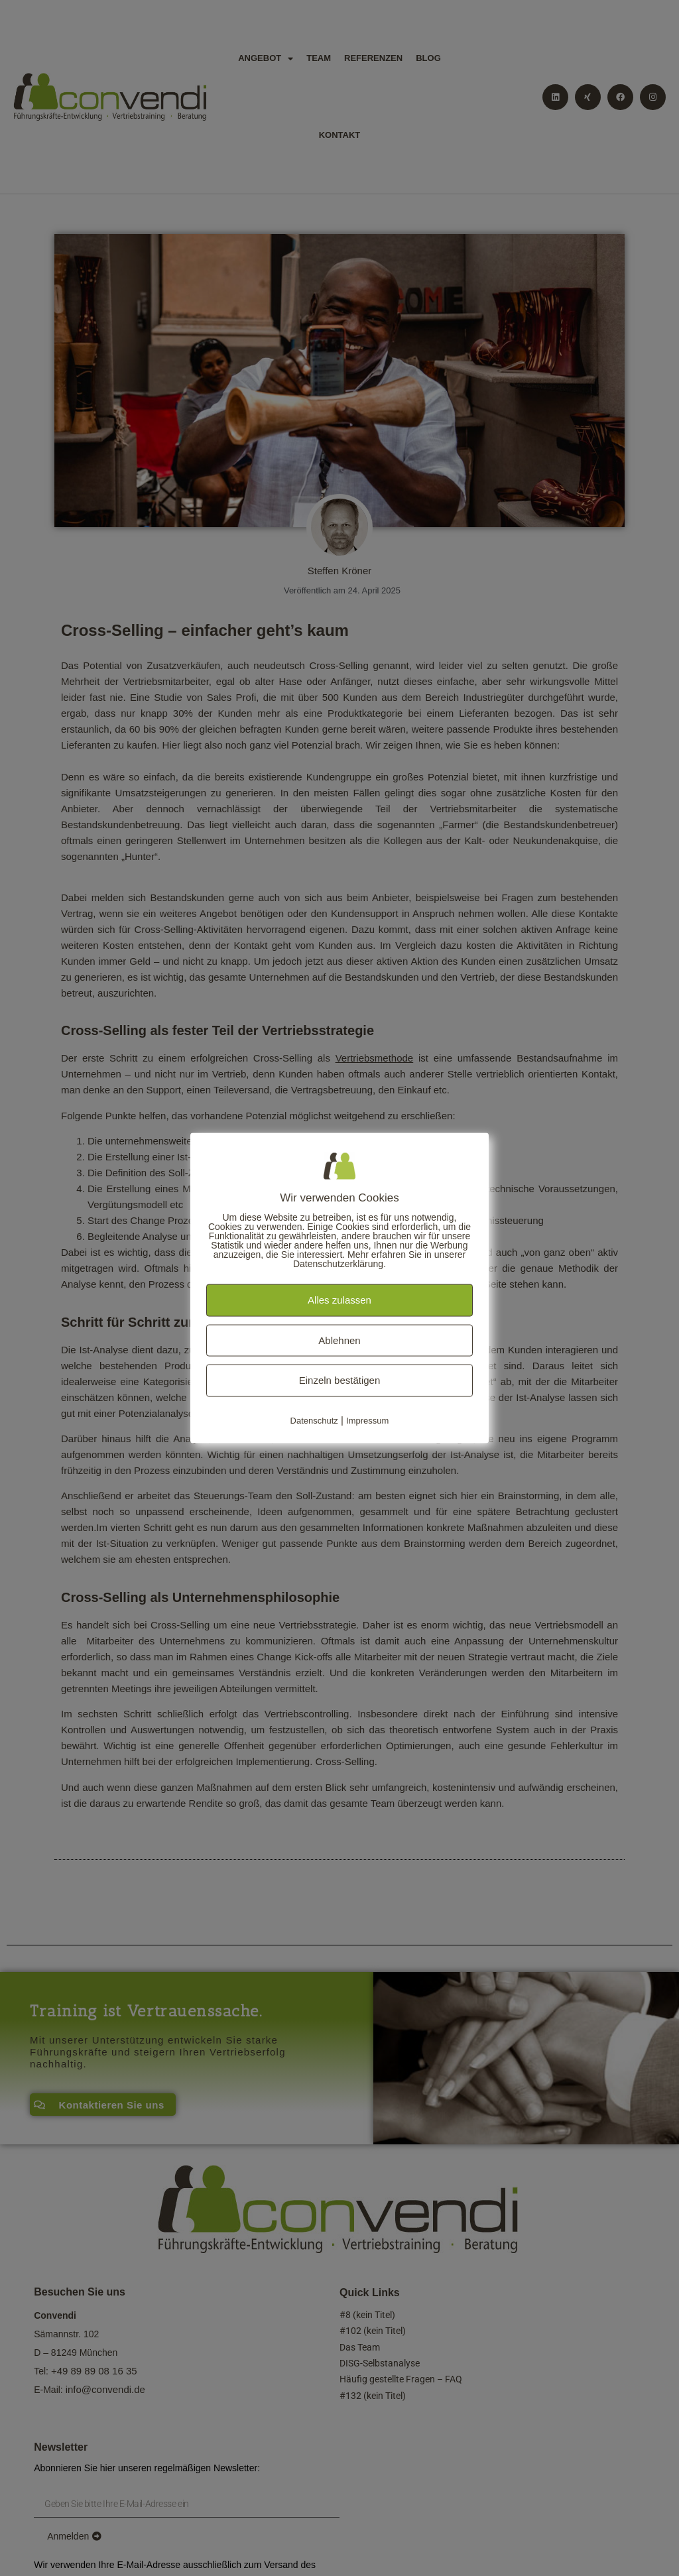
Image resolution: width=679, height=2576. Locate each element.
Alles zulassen (339, 1300)
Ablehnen (339, 1339)
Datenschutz (314, 1420)
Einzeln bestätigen (340, 1380)
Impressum (367, 1420)
